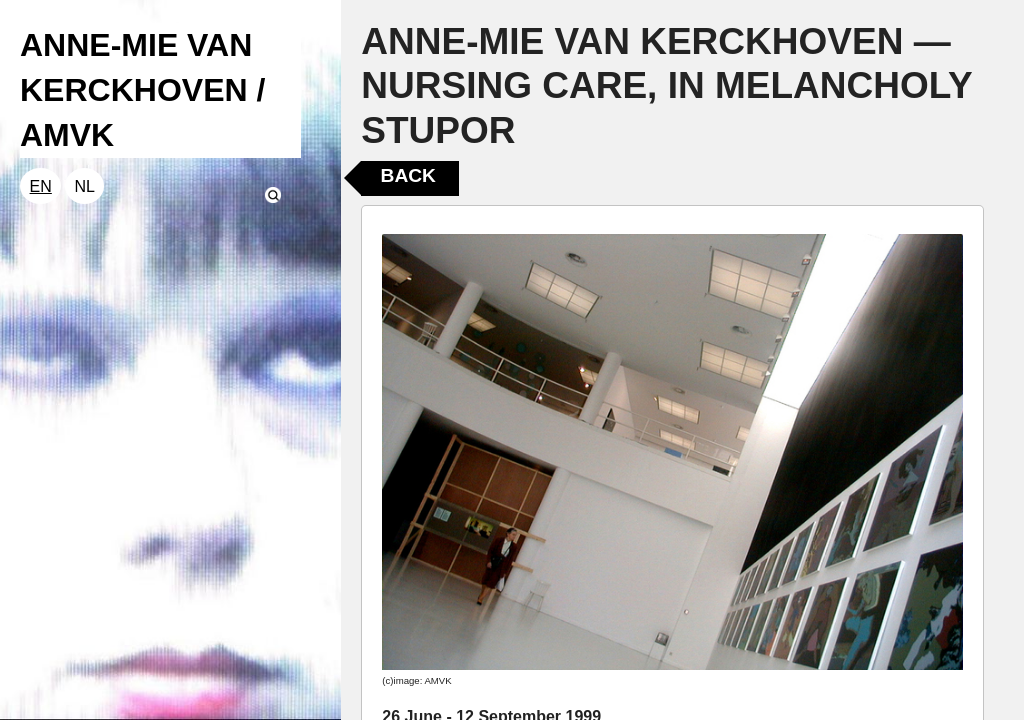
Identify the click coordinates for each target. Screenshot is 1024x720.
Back (408, 175)
